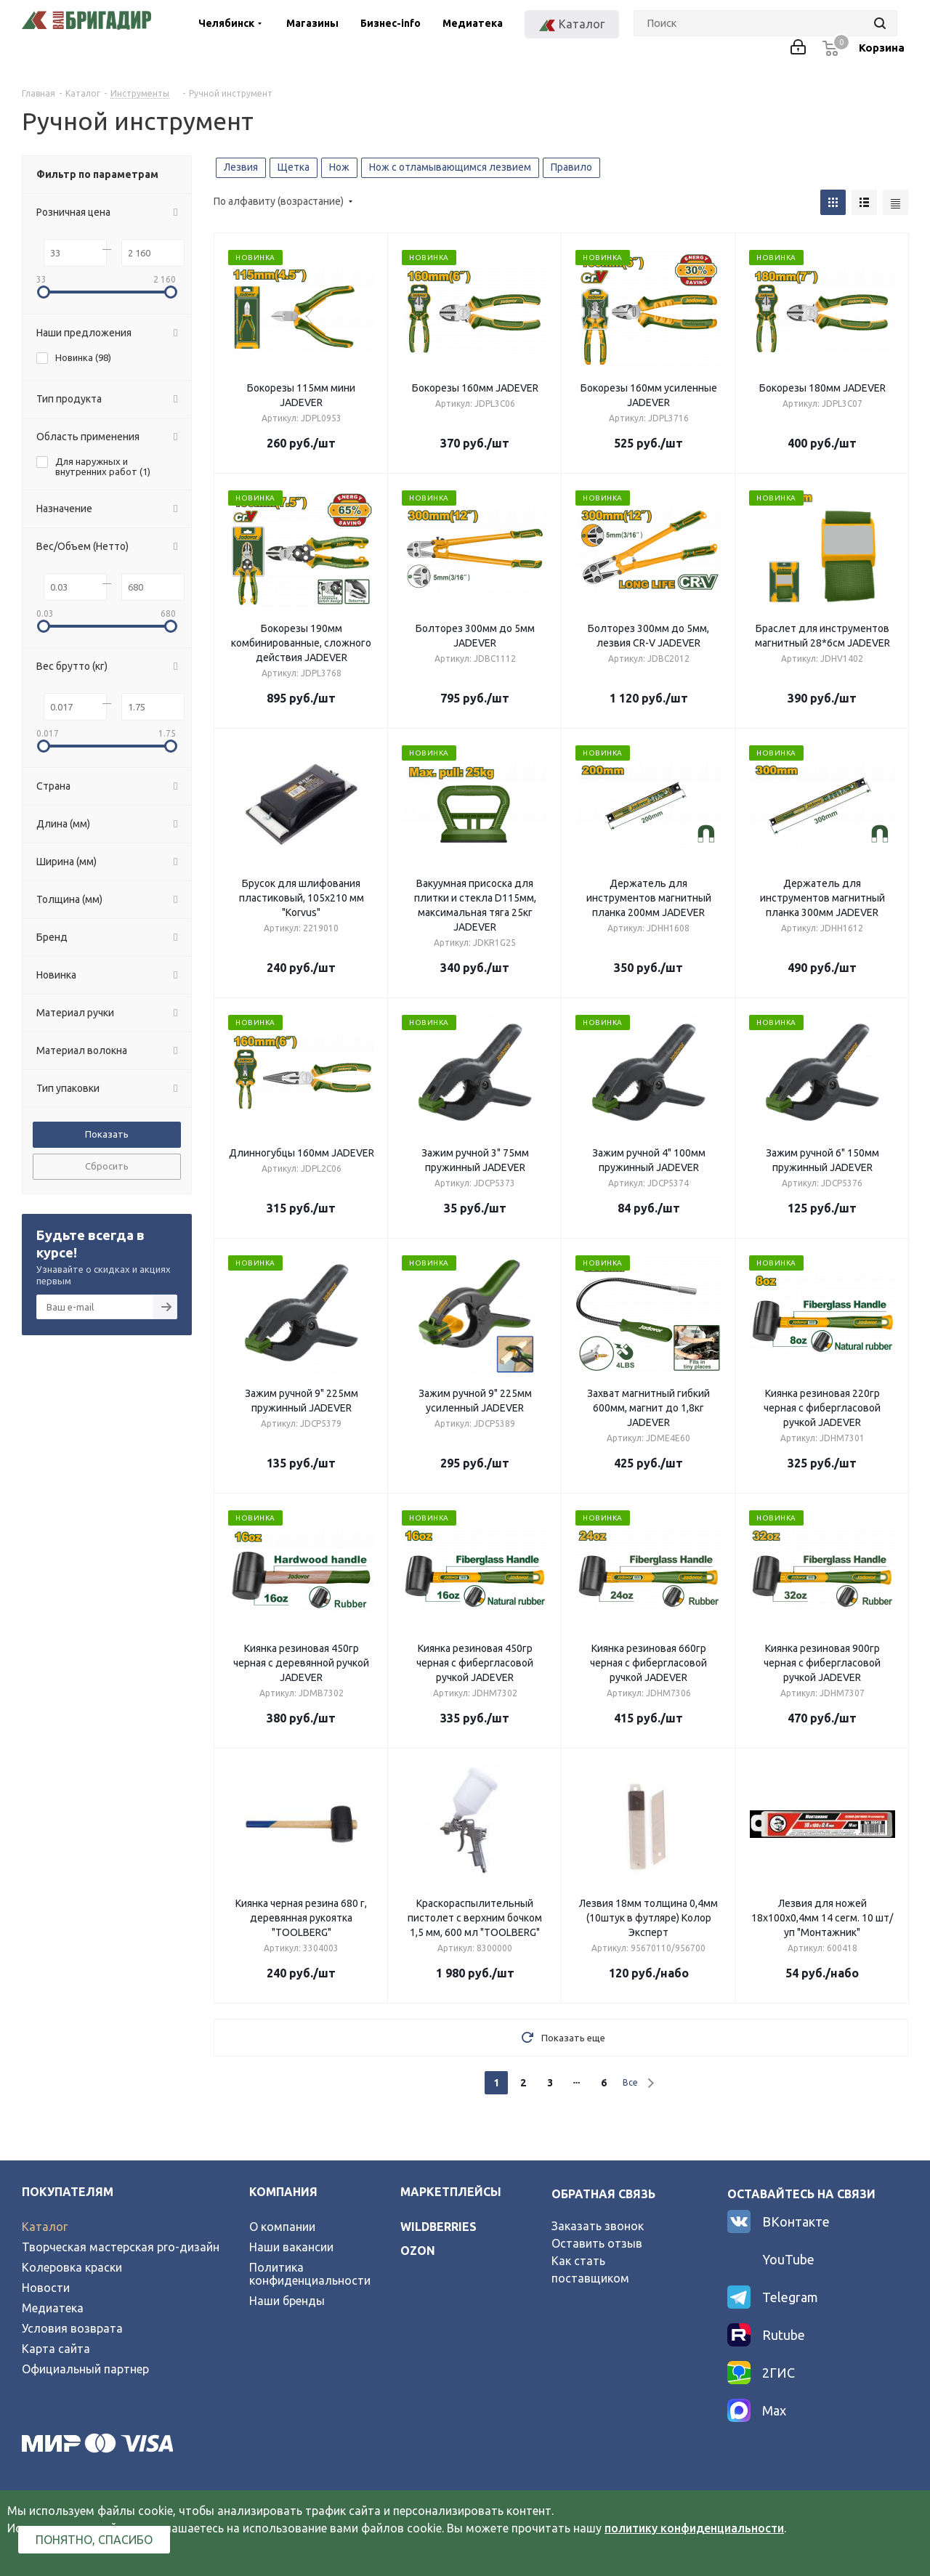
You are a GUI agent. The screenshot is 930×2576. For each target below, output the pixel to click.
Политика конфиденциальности (310, 2274)
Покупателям (67, 2191)
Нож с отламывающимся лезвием (450, 167)
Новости (46, 2287)
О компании (282, 2226)
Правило (571, 167)
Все (630, 2082)
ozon (417, 2250)
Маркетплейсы (450, 2191)
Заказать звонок (597, 2225)
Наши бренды (287, 2300)
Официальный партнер (85, 2368)
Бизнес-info (390, 23)
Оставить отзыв (596, 2243)
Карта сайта (56, 2348)
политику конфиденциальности (694, 2528)
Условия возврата (72, 2328)
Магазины (312, 23)
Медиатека (472, 23)
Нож (339, 167)
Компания (283, 2191)
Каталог (45, 2226)
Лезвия (241, 167)
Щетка (294, 167)
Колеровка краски (72, 2267)
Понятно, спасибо (94, 2539)
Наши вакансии (291, 2246)
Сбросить (107, 1166)
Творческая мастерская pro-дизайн (120, 2246)
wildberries (438, 2226)
